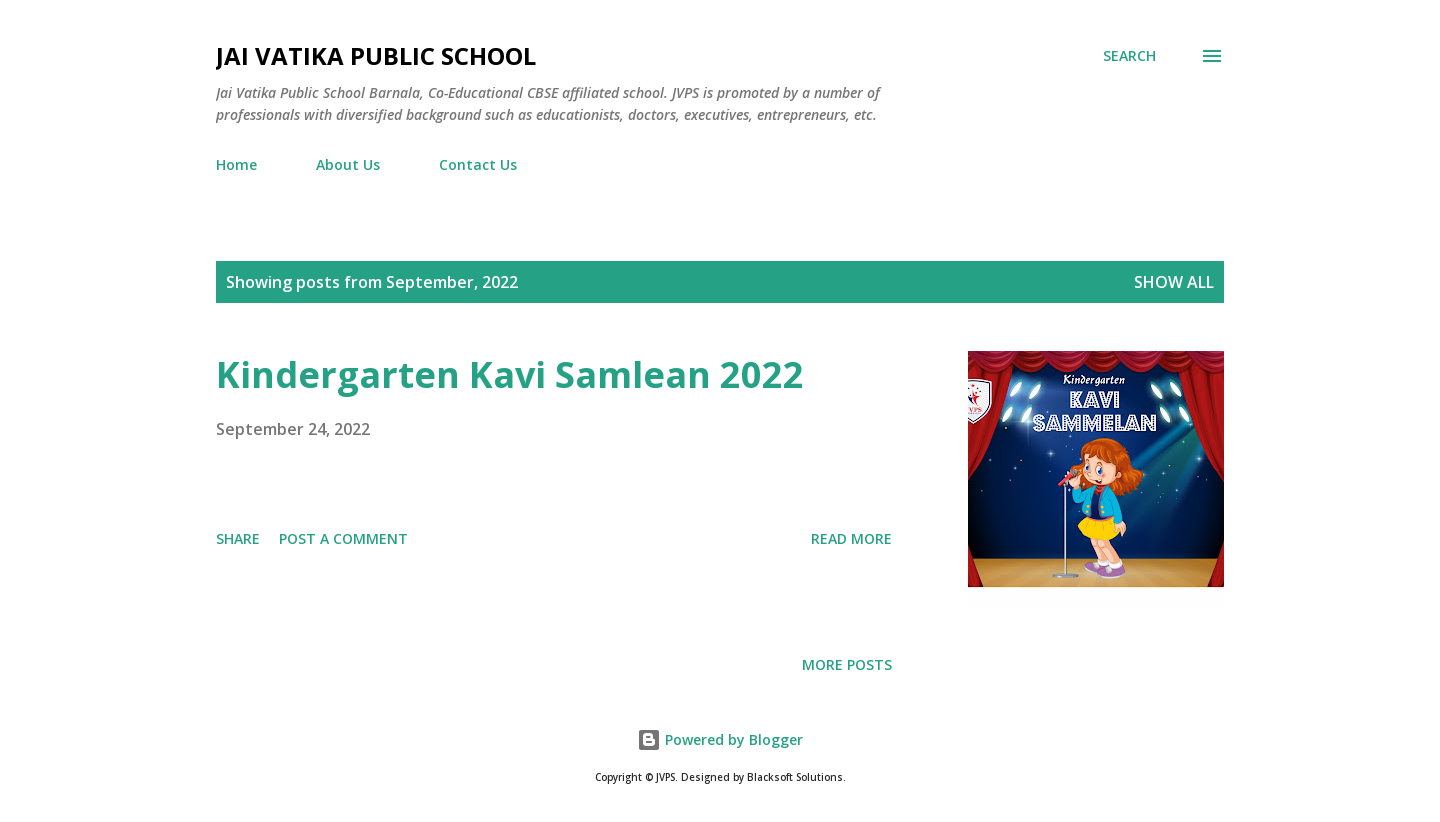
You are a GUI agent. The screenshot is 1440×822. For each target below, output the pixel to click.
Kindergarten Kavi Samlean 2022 (510, 374)
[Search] (1129, 56)
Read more (851, 538)
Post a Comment (343, 538)
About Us (348, 164)
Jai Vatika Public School (376, 55)
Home (236, 164)
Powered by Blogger (720, 739)
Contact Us (478, 164)
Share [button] (238, 538)
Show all (1174, 282)
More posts (847, 664)
